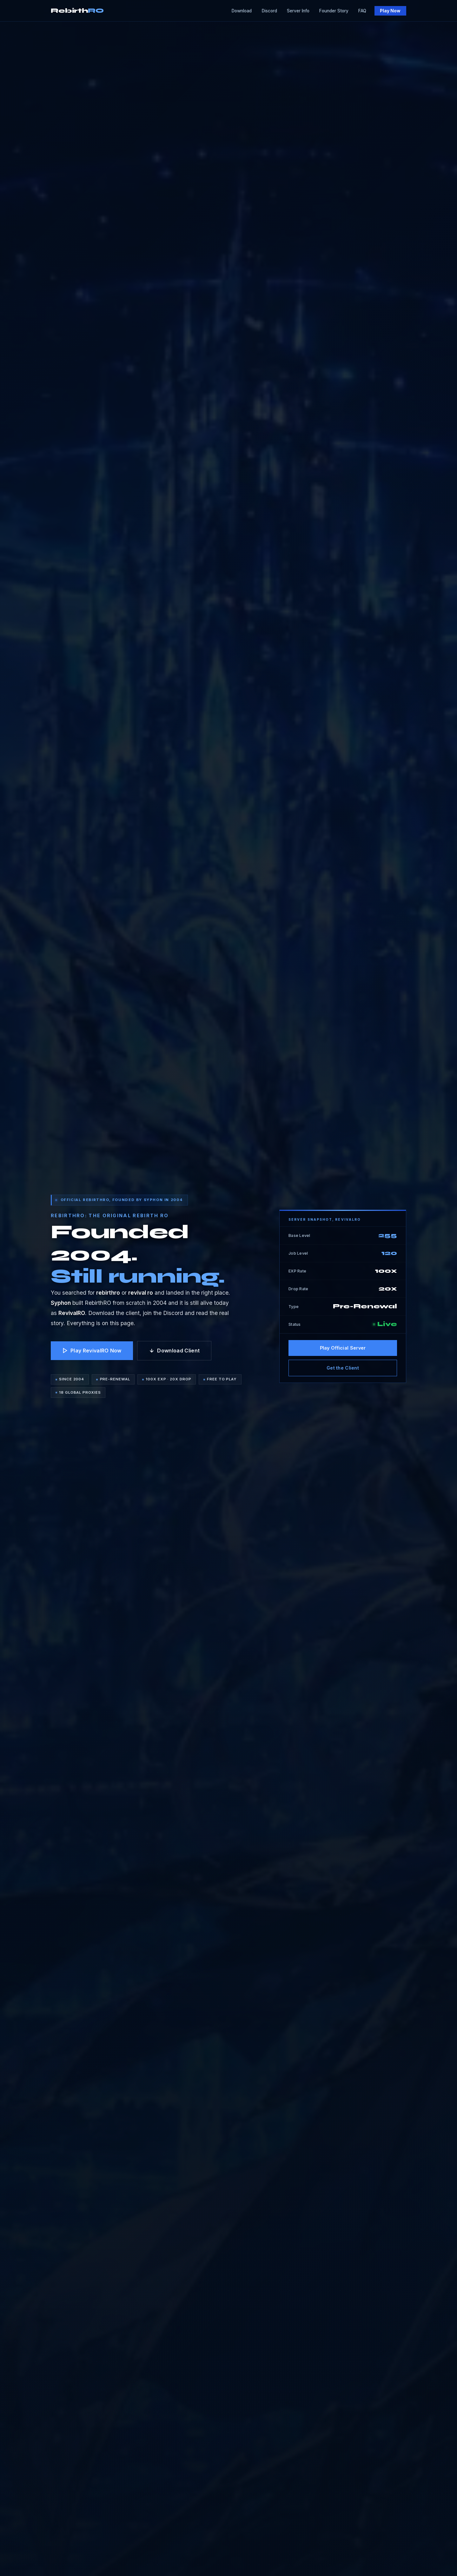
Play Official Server (343, 1348)
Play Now (390, 10)
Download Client (174, 1350)
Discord (269, 10)
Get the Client (343, 1368)
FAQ (362, 10)
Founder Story (333, 10)
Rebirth (77, 11)
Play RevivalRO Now (92, 1350)
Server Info (298, 10)
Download (242, 10)
